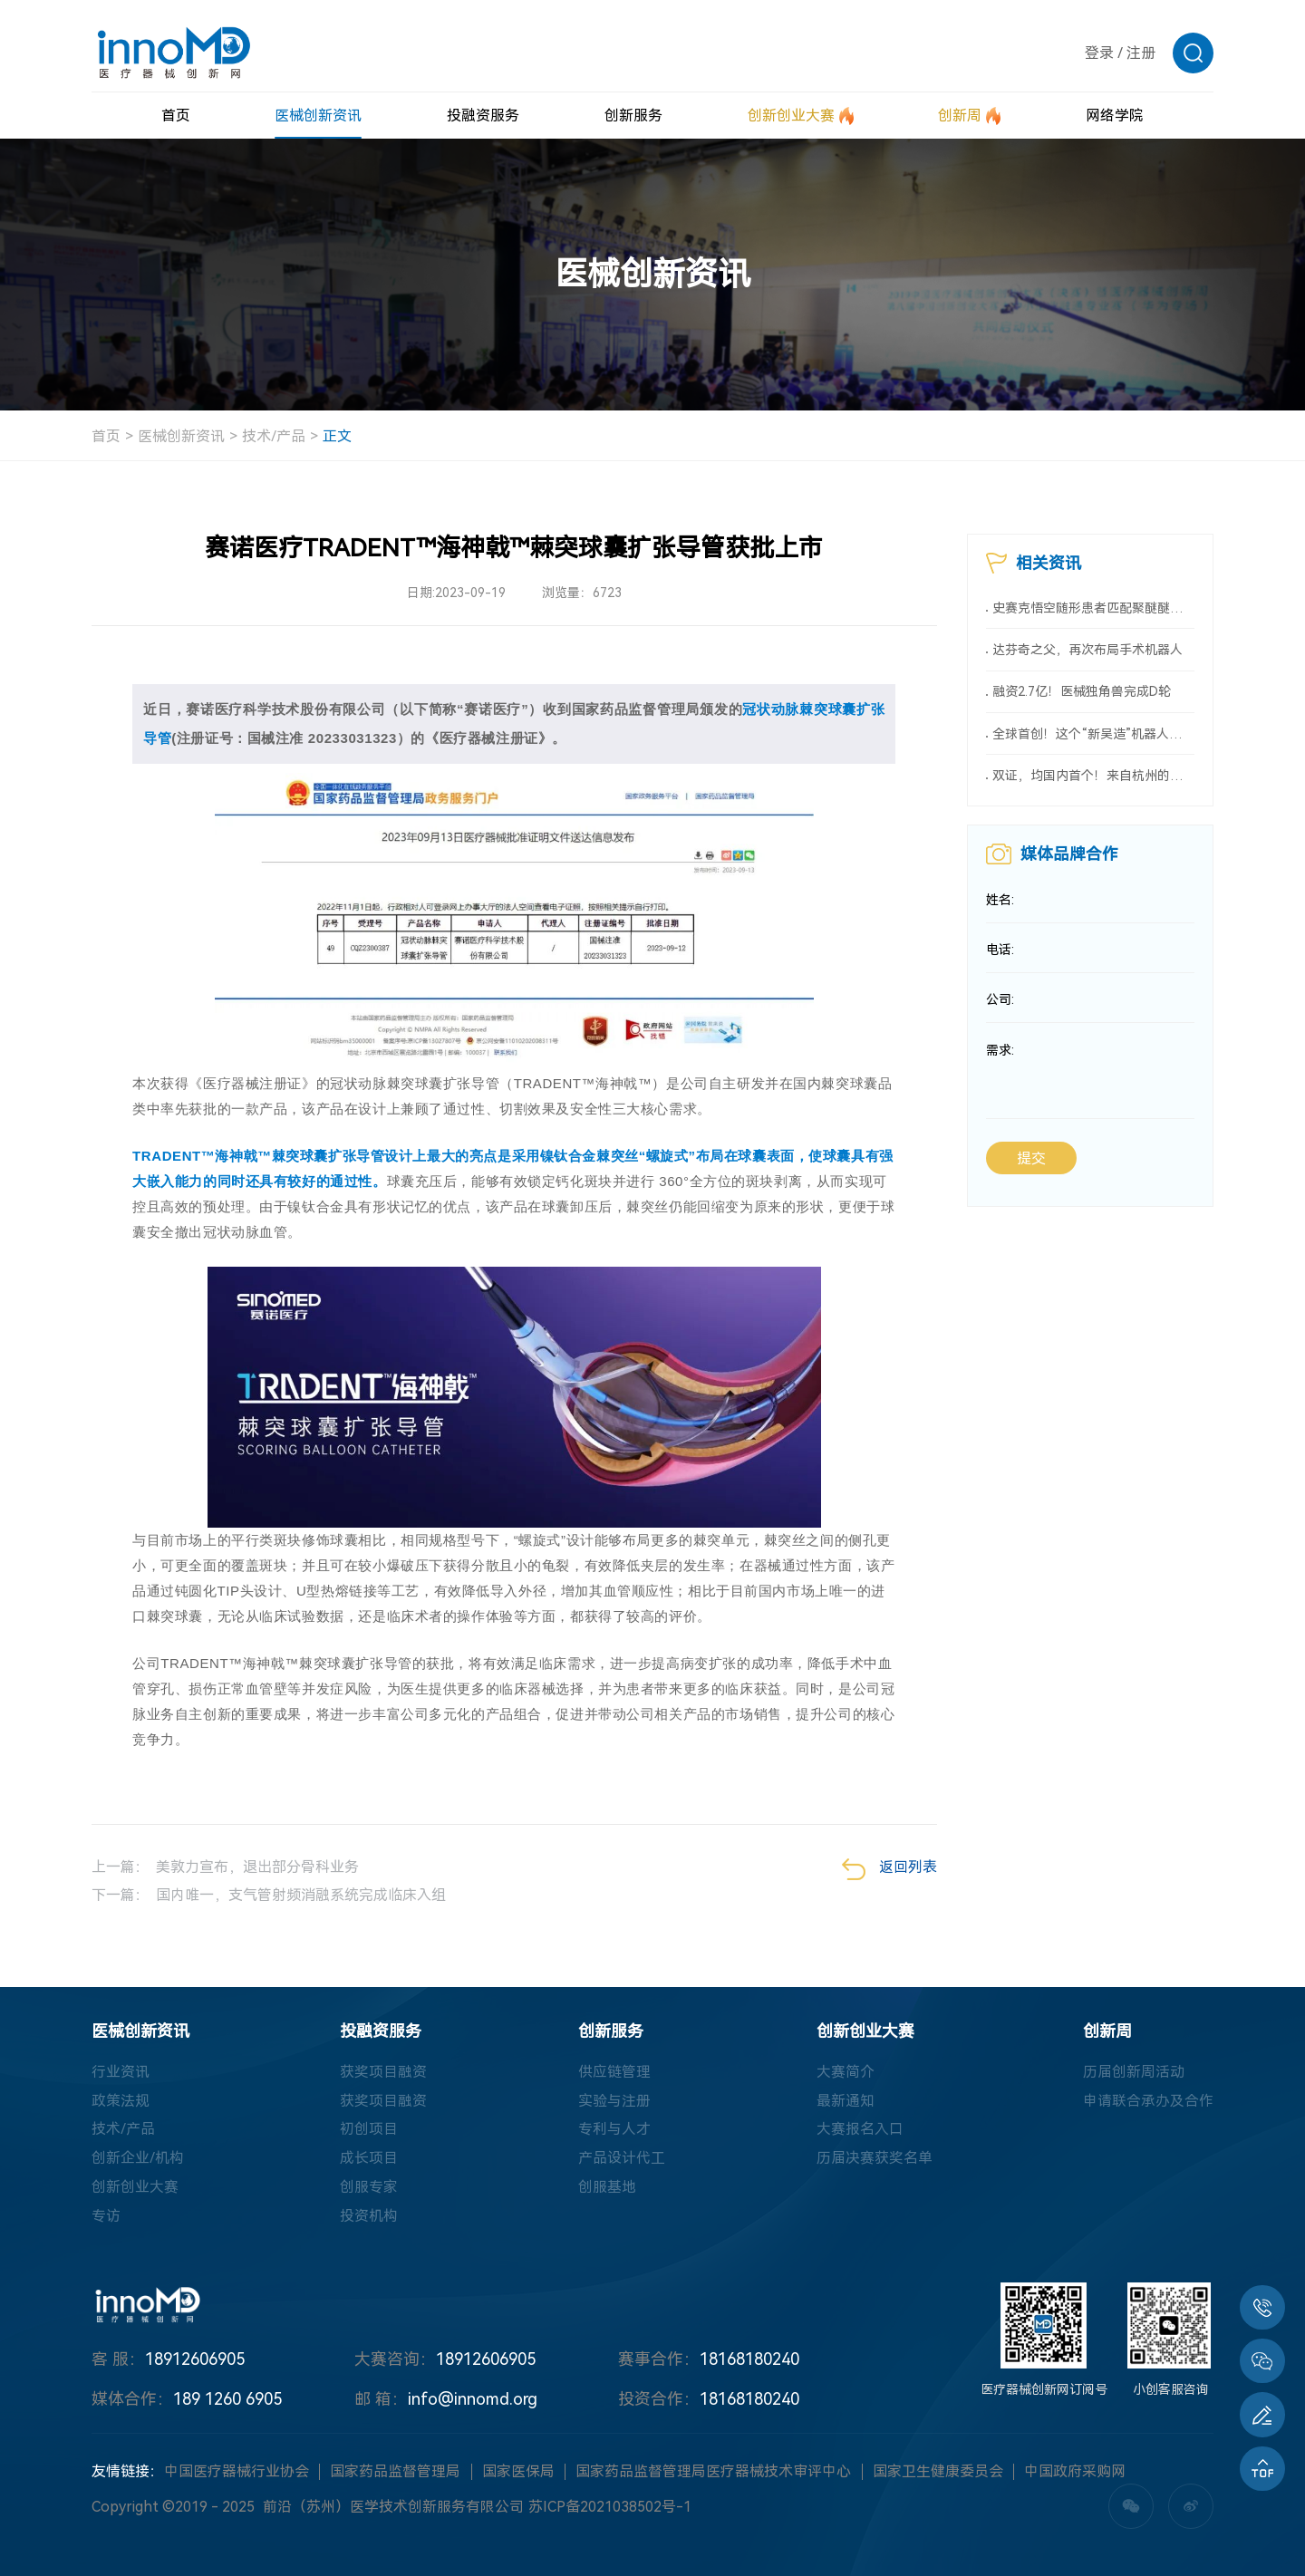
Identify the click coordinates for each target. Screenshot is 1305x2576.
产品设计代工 (621, 2158)
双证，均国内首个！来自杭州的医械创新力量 (1093, 778)
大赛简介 (846, 2071)
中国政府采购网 (1075, 2472)
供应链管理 (614, 2071)
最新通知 (846, 2100)
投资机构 (369, 2216)
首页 (106, 436)
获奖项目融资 (383, 2071)
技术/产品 (273, 436)
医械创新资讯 (181, 436)
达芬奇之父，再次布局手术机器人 (1087, 650)
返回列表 (889, 1869)
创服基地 (607, 2187)
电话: (1000, 954)
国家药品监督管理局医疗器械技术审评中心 (713, 2472)
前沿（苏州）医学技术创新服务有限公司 (393, 2507)
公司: (1000, 1005)
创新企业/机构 (138, 2158)
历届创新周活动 (1133, 2071)
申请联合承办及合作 (1148, 2100)
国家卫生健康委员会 (938, 2472)
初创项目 (369, 2129)
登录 (1099, 53)
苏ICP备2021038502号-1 (609, 2507)
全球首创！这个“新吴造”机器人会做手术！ (1093, 735)
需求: (1000, 1055)
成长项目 (369, 2158)
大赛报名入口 (860, 2129)
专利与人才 (614, 2129)
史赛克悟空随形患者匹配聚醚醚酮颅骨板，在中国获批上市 (1093, 608)
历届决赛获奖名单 (875, 2158)
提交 (1031, 1163)
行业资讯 (121, 2071)
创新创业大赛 (135, 2187)
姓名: (1000, 903)
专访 (106, 2216)
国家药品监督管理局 (395, 2472)
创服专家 (369, 2187)
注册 (1140, 53)
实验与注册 (614, 2100)
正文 (337, 436)
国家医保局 (518, 2472)
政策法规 (121, 2100)
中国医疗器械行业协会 (236, 2472)
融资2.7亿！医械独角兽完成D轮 (1081, 693)
